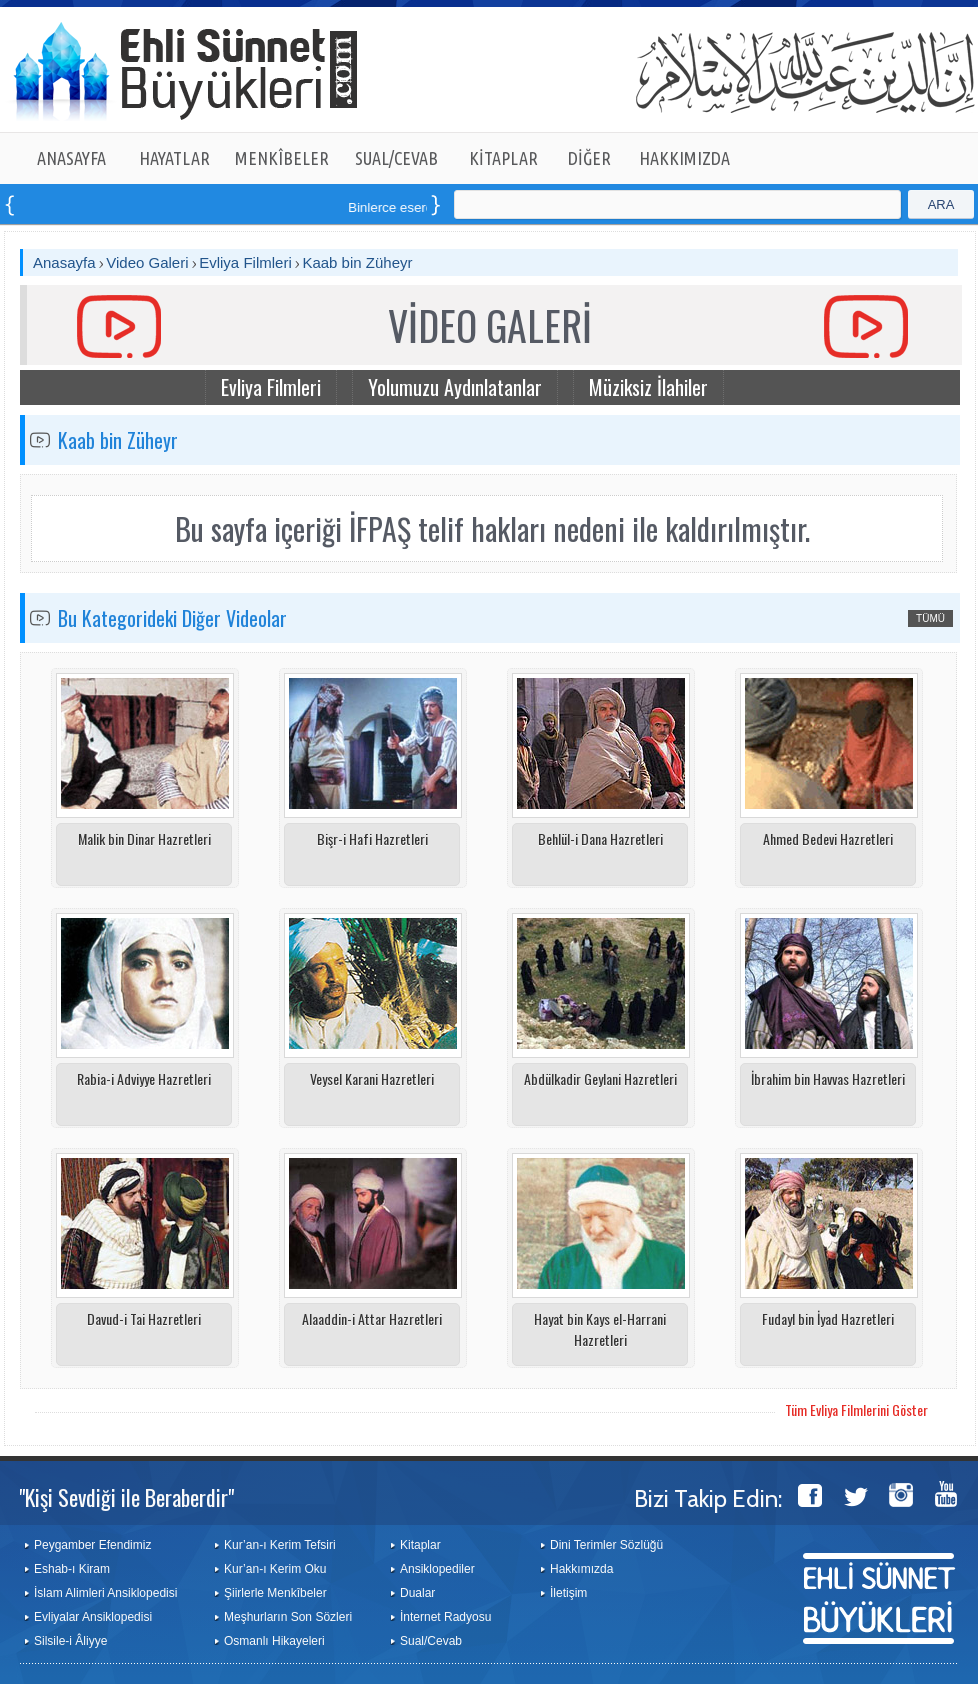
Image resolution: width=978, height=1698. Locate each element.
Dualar (417, 1593)
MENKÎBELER (282, 158)
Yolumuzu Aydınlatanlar (455, 387)
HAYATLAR (174, 158)
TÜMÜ (930, 618)
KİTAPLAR (503, 158)
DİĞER (589, 158)
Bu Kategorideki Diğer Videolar (172, 618)
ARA (941, 204)
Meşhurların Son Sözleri (288, 1617)
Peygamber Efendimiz (92, 1545)
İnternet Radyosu (445, 1617)
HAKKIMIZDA (684, 158)
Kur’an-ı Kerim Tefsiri (280, 1545)
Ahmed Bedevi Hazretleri (828, 838)
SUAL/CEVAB (396, 158)
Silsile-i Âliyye (70, 1641)
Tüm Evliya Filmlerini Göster (856, 1409)
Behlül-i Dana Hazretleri (600, 838)
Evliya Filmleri (245, 262)
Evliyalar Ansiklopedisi (93, 1617)
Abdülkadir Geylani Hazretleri (600, 1078)
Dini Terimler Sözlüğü (606, 1545)
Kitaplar (420, 1545)
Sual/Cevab (431, 1641)
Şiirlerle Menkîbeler (275, 1593)
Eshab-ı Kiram (72, 1569)
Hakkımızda (581, 1569)
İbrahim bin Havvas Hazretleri (828, 1078)
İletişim (568, 1593)
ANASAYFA (71, 158)
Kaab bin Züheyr (357, 262)
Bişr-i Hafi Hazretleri (372, 838)
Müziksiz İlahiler (648, 387)
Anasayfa (64, 262)
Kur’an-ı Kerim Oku (275, 1569)
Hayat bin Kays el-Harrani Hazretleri (600, 1329)
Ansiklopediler (437, 1569)
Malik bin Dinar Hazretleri (144, 838)
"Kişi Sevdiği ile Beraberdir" (126, 1497)
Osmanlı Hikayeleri (274, 1641)
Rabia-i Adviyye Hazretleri (144, 1078)
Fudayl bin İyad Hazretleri (828, 1318)
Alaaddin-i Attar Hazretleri (372, 1318)
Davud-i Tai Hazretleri (144, 1318)
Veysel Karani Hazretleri (372, 1078)
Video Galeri (147, 262)
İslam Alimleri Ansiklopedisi (105, 1593)
